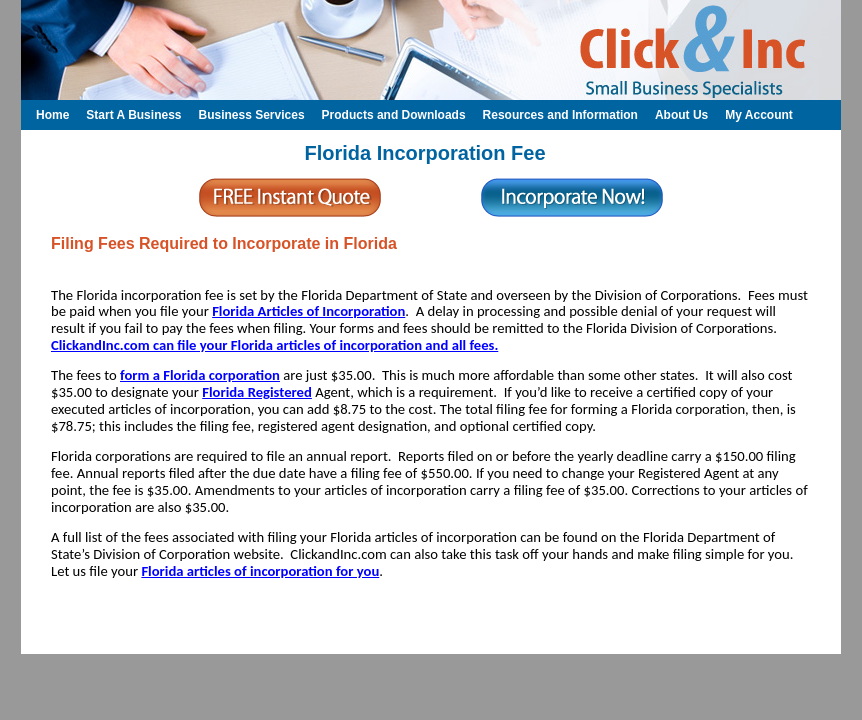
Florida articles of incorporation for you (260, 571)
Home (52, 115)
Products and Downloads (394, 115)
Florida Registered (257, 392)
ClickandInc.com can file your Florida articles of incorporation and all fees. (274, 345)
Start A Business (133, 115)
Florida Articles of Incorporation (308, 311)
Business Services (251, 115)
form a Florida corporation (200, 375)
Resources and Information (560, 115)
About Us (681, 115)
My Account (759, 115)
